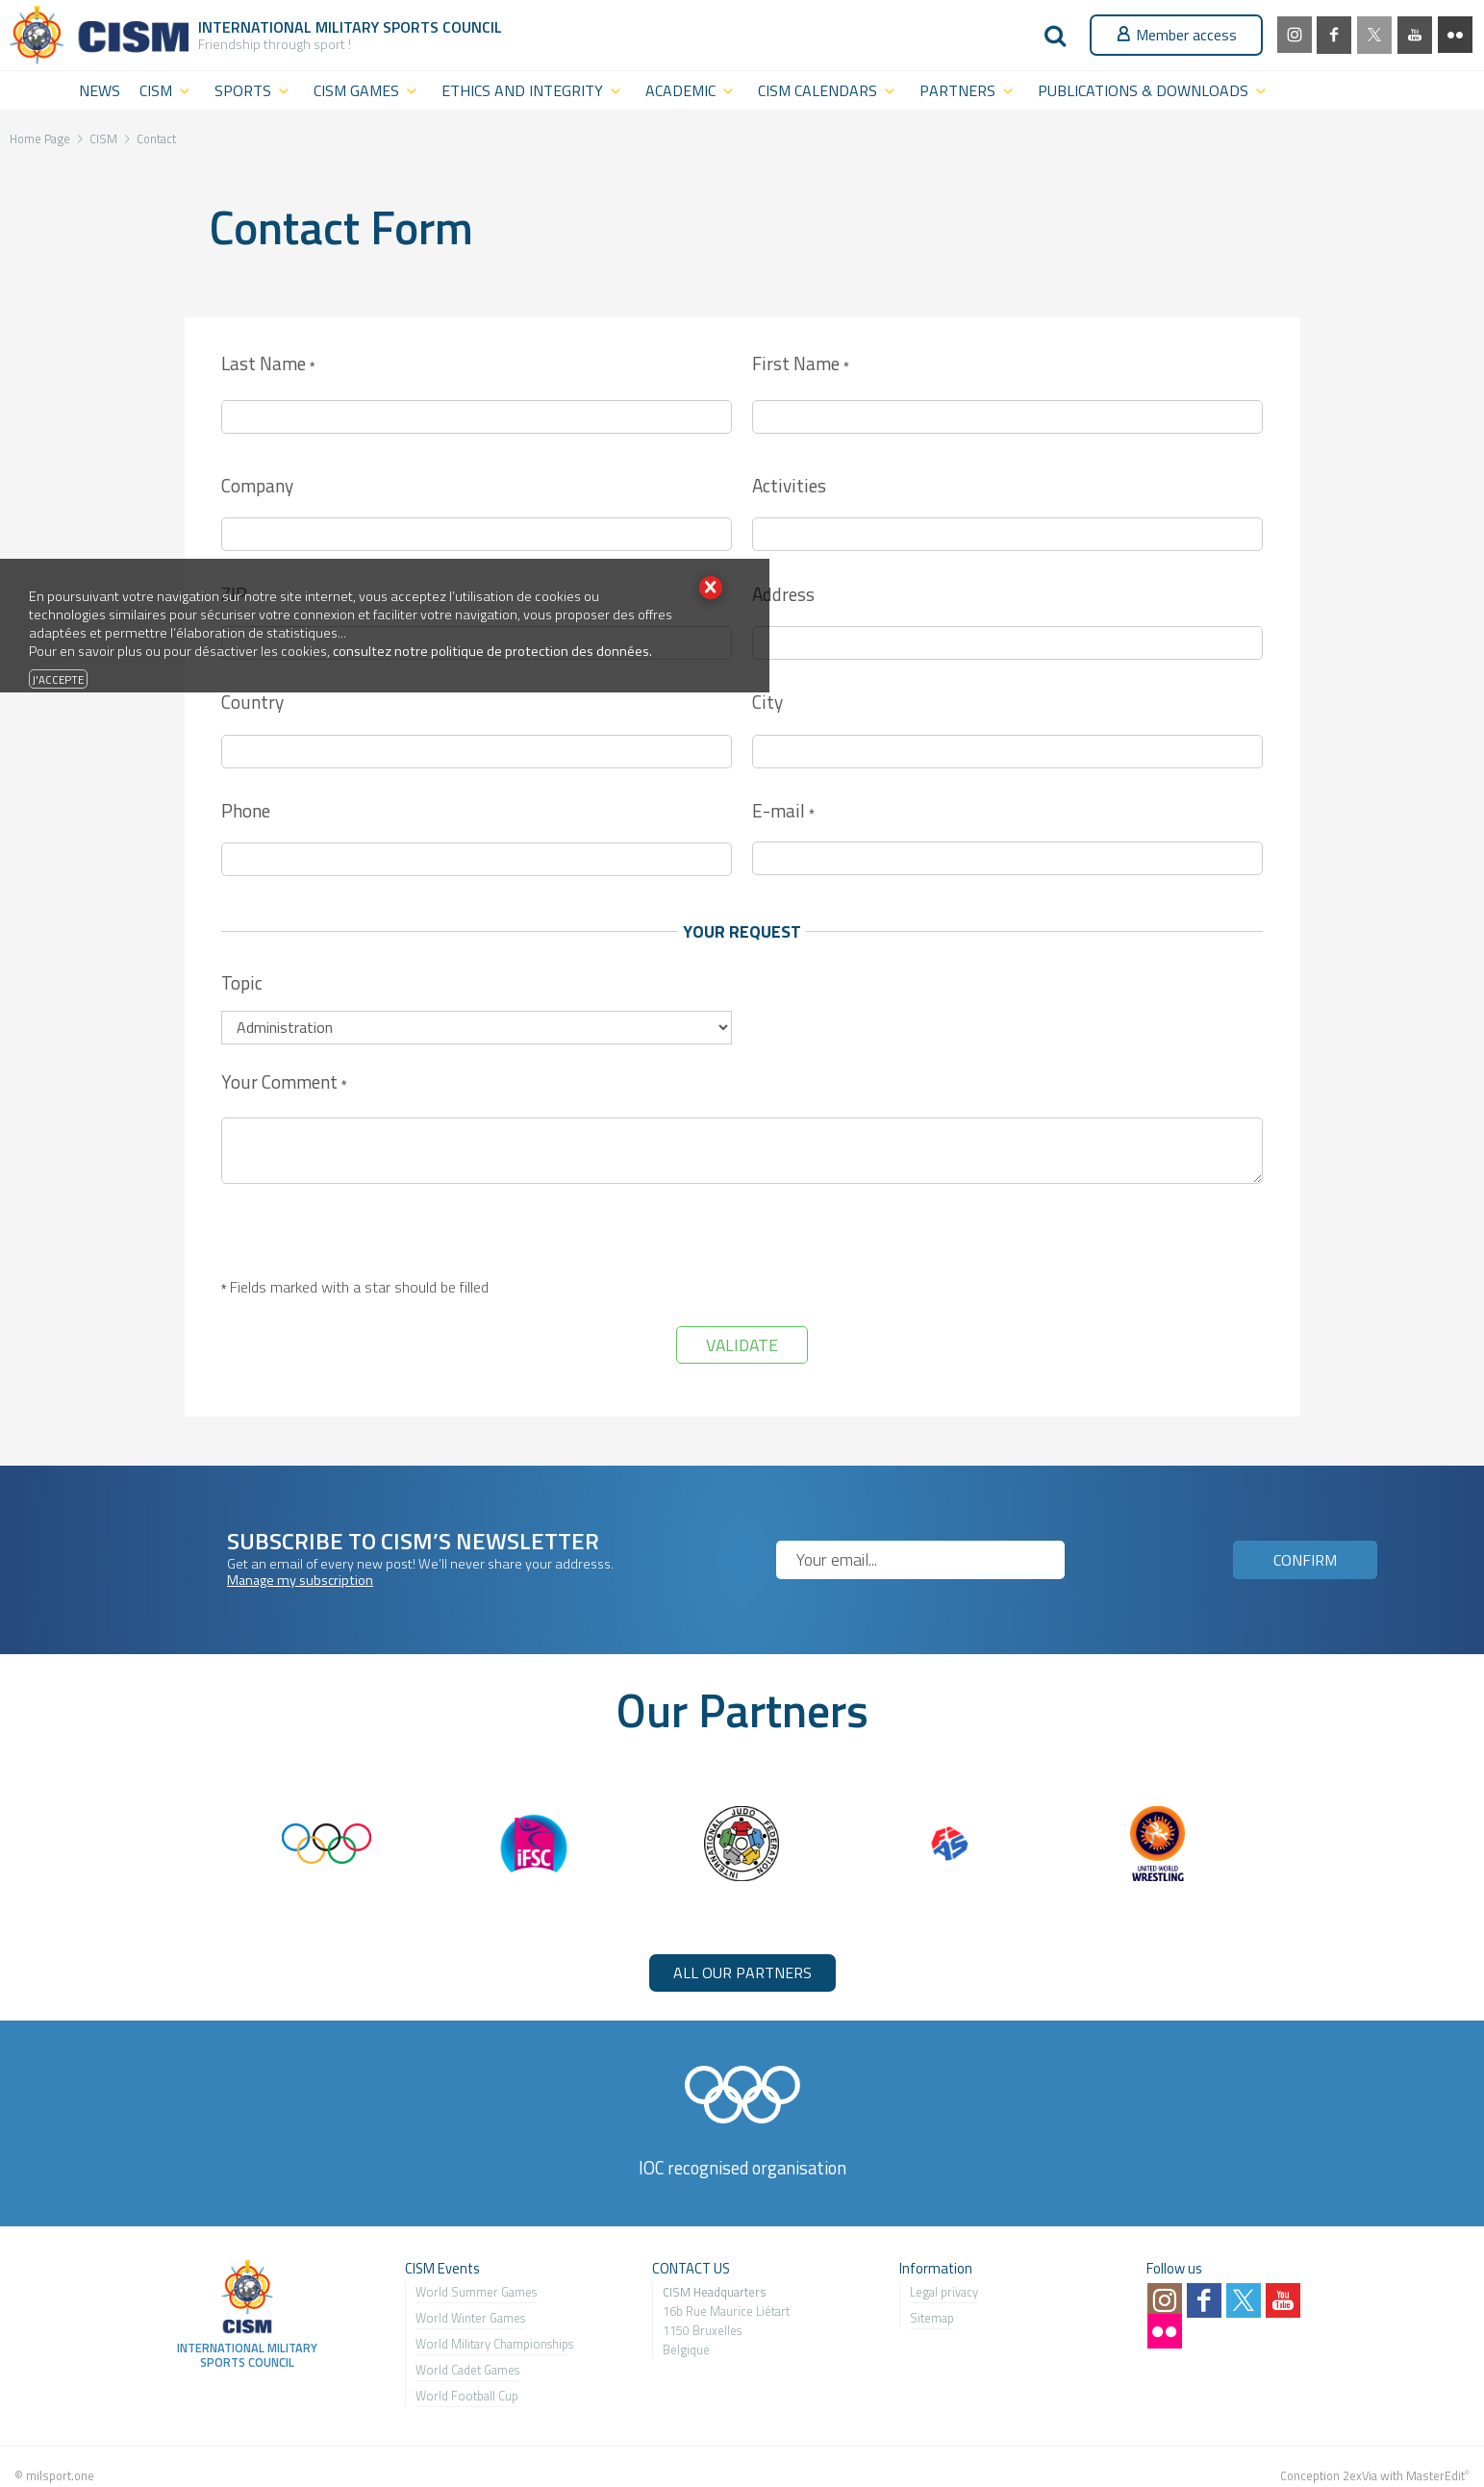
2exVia (1360, 2475)
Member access (1176, 34)
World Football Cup (466, 2395)
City (767, 701)
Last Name (267, 365)
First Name (800, 365)
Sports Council (442, 26)
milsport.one (60, 2475)
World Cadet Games (467, 2369)
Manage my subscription (300, 1580)
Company (257, 485)
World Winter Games (470, 2317)
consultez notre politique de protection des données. (492, 651)
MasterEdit (1435, 2475)
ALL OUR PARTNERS (742, 1972)
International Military (290, 26)
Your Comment (283, 1083)
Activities (789, 485)
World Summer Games (476, 2291)
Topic (242, 982)
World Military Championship (491, 2343)
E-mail (783, 812)
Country (252, 701)
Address (783, 594)
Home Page (40, 138)
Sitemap (932, 2317)
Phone (245, 810)
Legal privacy (944, 2291)
